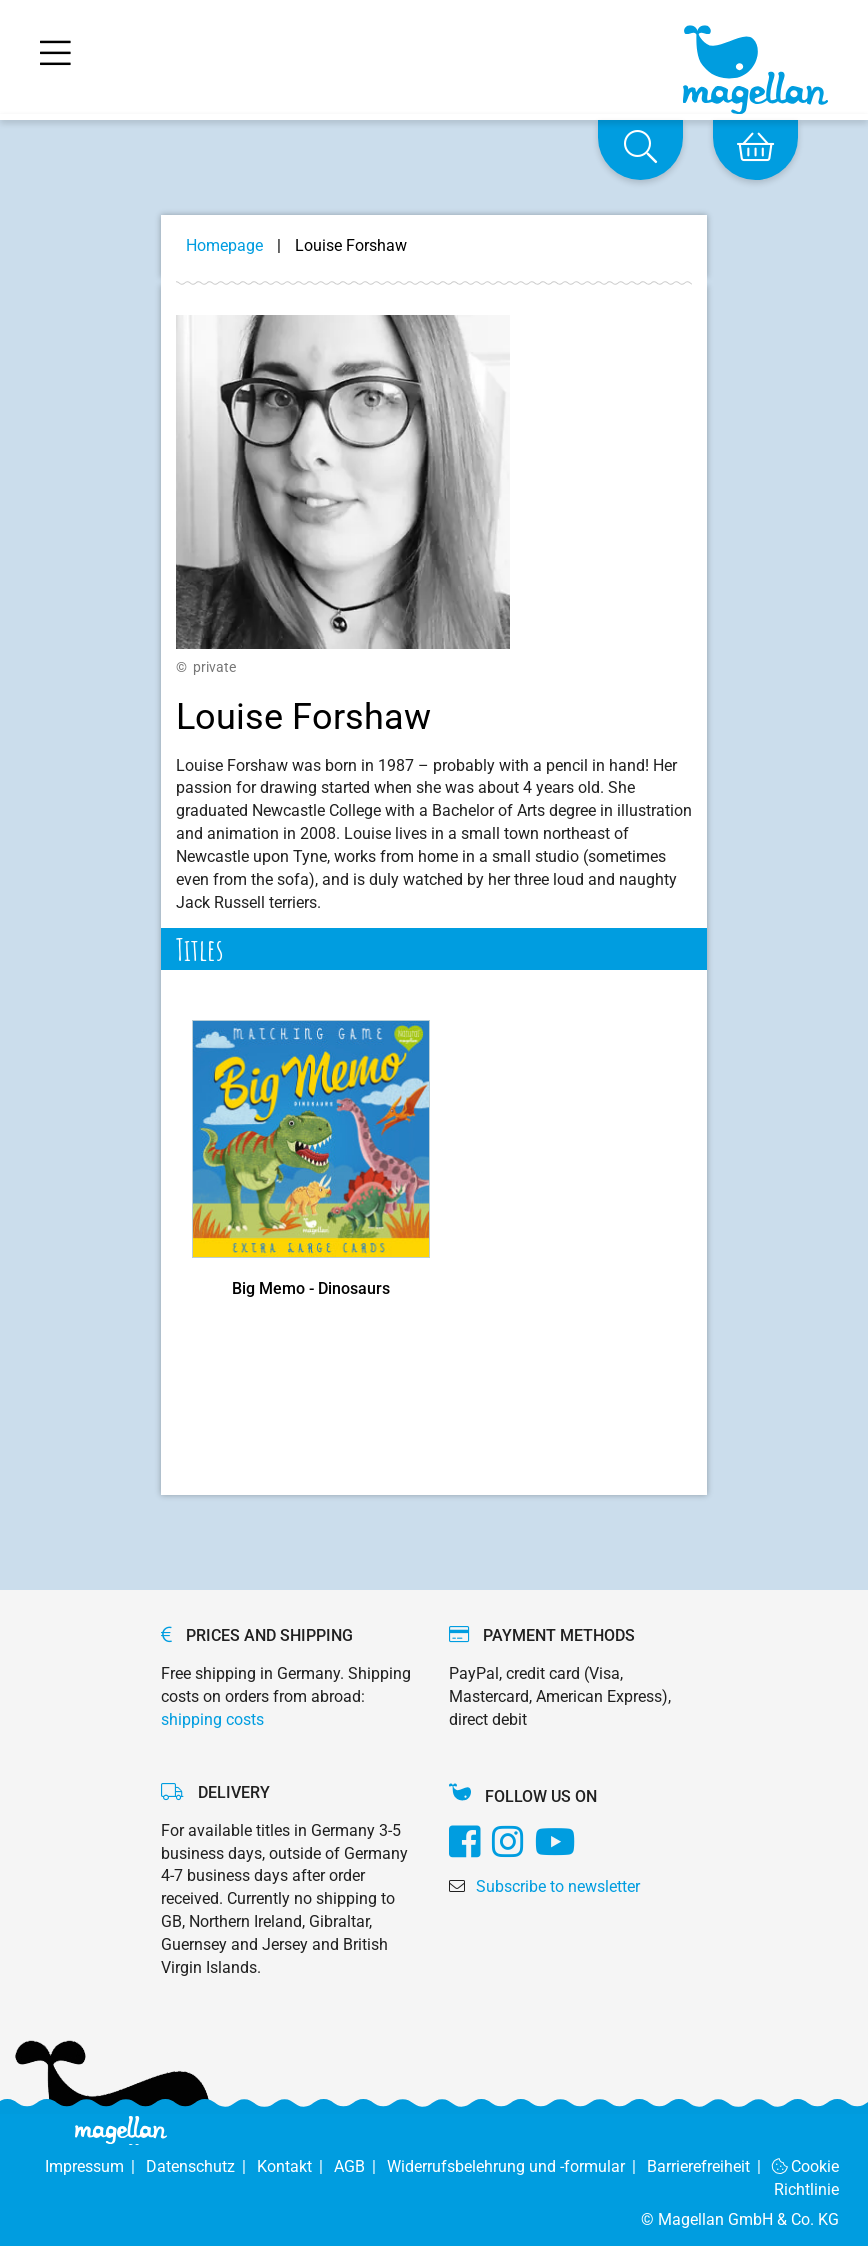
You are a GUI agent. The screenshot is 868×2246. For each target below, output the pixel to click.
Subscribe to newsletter (558, 1886)
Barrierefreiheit (709, 2166)
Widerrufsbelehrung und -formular (517, 2166)
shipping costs (212, 1719)
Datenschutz (201, 2166)
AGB (360, 2166)
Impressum (95, 2166)
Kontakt (295, 2166)
